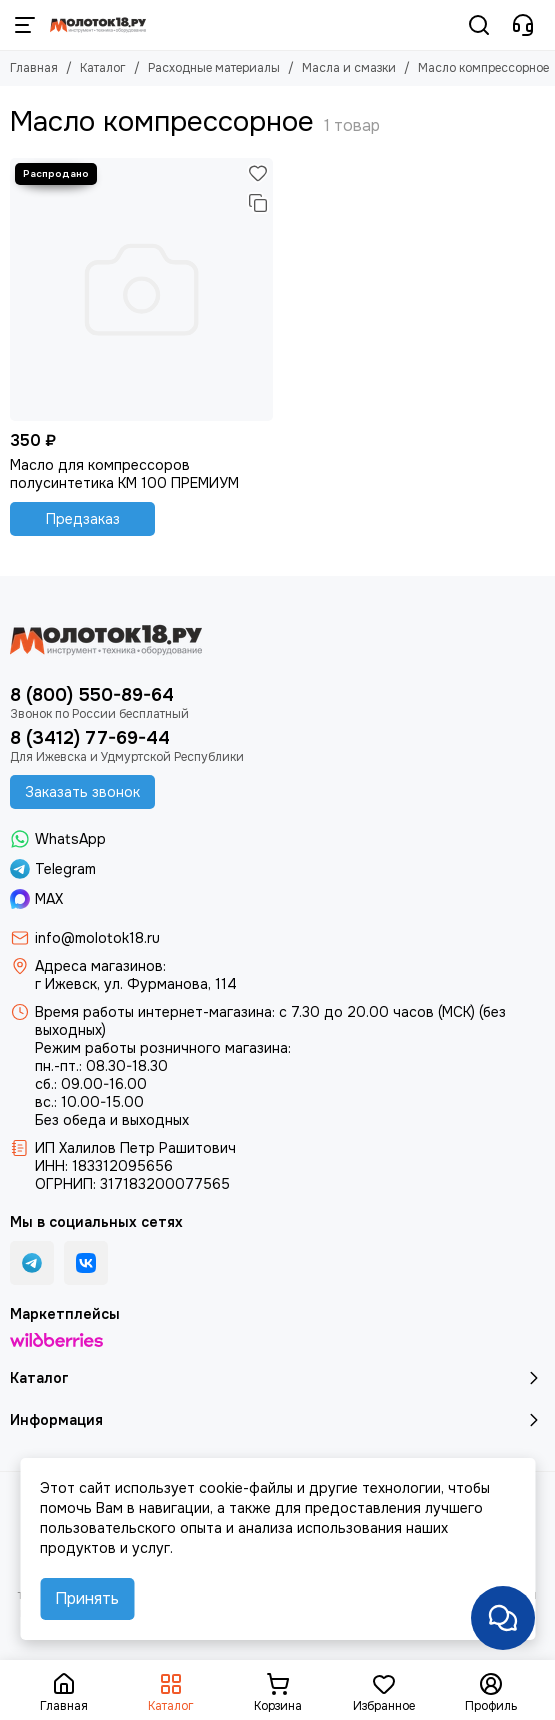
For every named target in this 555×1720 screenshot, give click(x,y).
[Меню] (25, 25)
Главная (34, 68)
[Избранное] (258, 173)
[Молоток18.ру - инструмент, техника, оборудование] (98, 25)
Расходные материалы (214, 68)
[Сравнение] (258, 203)
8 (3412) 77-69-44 (90, 738)
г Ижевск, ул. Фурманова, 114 (136, 984)
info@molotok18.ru (97, 938)
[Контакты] (523, 25)
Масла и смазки (349, 68)
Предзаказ (83, 519)
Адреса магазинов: (100, 966)
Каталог (103, 68)
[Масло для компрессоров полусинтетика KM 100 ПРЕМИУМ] (141, 289)
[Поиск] (479, 25)
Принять (87, 1598)
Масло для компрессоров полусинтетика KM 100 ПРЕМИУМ (124, 474)
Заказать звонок (82, 792)
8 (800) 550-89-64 (92, 695)
